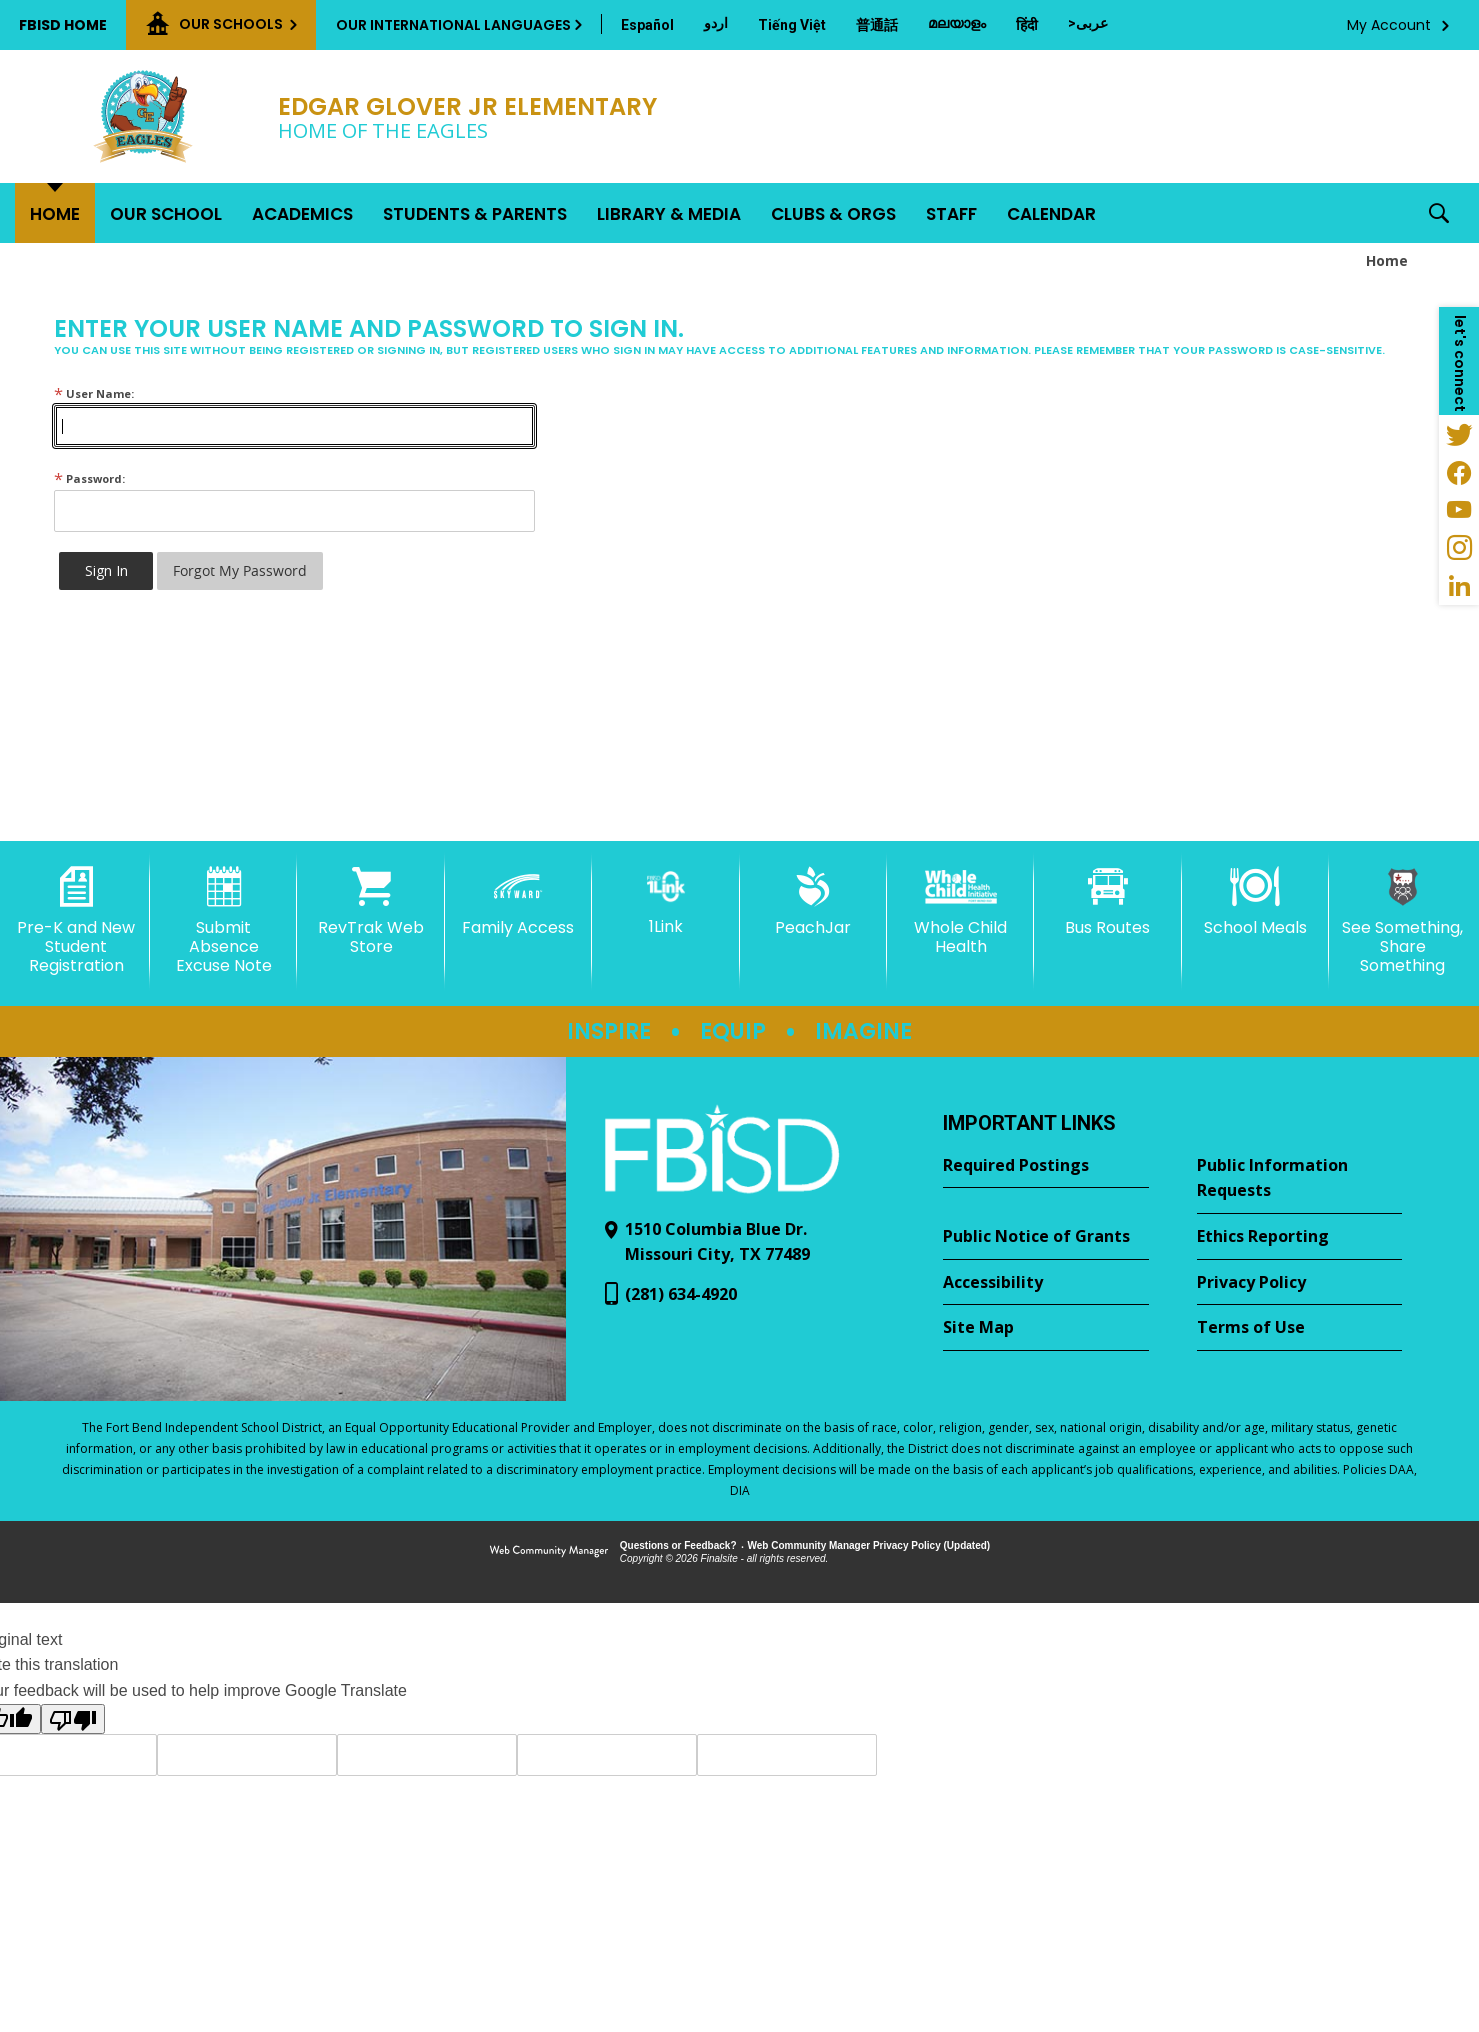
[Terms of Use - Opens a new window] (1299, 1328)
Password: (89, 478)
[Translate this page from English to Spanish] (647, 25)
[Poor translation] (73, 1719)
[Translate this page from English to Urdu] (716, 23)
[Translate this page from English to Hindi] (1027, 25)
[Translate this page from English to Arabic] (1088, 23)
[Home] (55, 213)
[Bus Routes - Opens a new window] (1107, 902)
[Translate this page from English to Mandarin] (877, 25)
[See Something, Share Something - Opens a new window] (1402, 921)
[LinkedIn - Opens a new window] (1459, 586)
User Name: (94, 393)
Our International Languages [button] (453, 25)
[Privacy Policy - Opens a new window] (1299, 1283)
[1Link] (665, 901)
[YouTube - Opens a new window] (1459, 510)
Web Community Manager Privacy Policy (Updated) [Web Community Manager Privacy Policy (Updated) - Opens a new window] (869, 1545)
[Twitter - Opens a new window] (1459, 434)
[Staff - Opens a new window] (951, 213)
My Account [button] (1389, 25)
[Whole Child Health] (960, 911)
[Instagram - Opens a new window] (1459, 548)
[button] (1439, 213)
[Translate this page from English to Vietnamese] (792, 25)
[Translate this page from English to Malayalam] (957, 23)
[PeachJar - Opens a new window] (813, 902)
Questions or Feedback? (678, 1545)
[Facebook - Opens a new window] (1459, 472)
